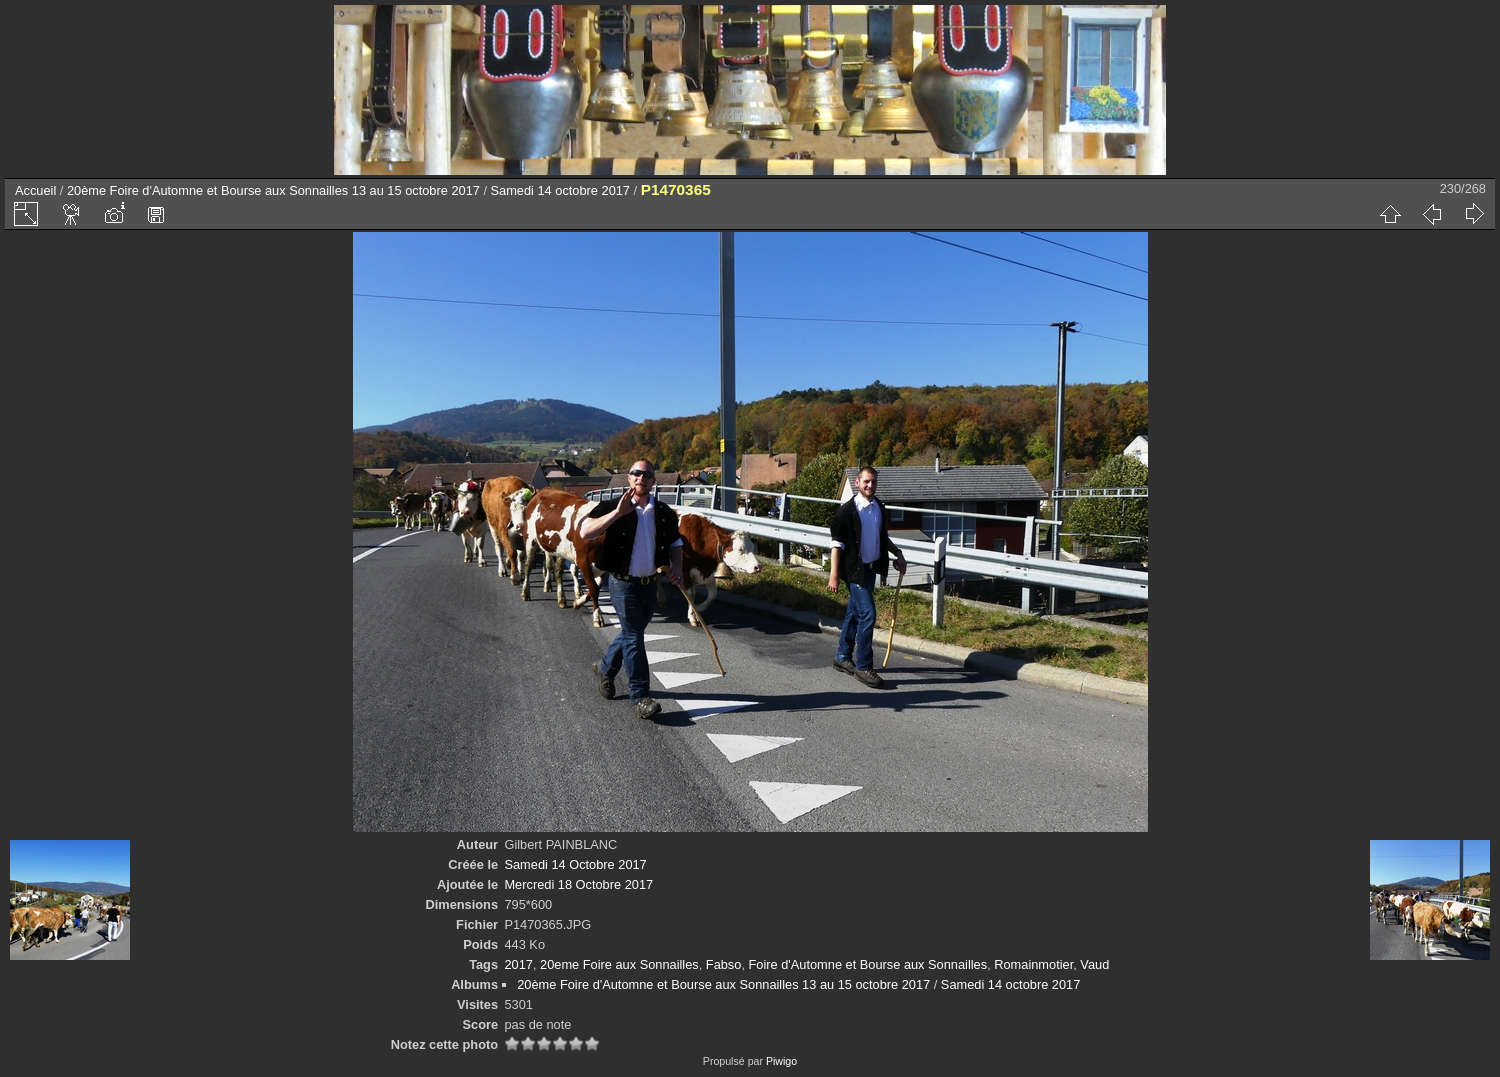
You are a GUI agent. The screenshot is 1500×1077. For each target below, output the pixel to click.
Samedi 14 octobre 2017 (560, 190)
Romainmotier (1033, 964)
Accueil (35, 190)
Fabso (724, 964)
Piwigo (781, 1061)
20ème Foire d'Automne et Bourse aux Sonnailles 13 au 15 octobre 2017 (273, 190)
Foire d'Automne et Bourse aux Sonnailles (868, 964)
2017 (518, 964)
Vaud (1094, 964)
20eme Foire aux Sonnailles (619, 964)
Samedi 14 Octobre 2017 (575, 864)
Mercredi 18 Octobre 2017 (578, 884)
